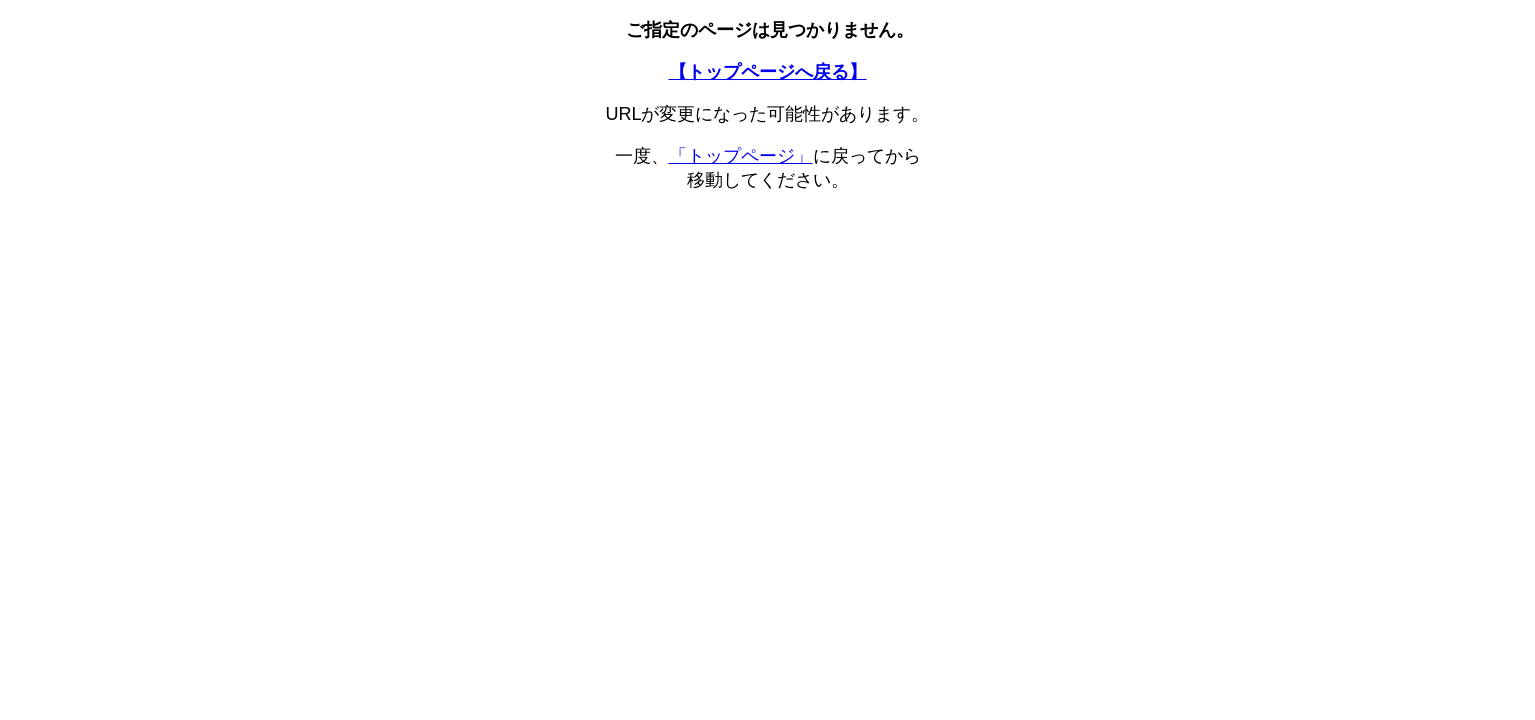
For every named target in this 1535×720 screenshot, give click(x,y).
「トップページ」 (741, 156)
